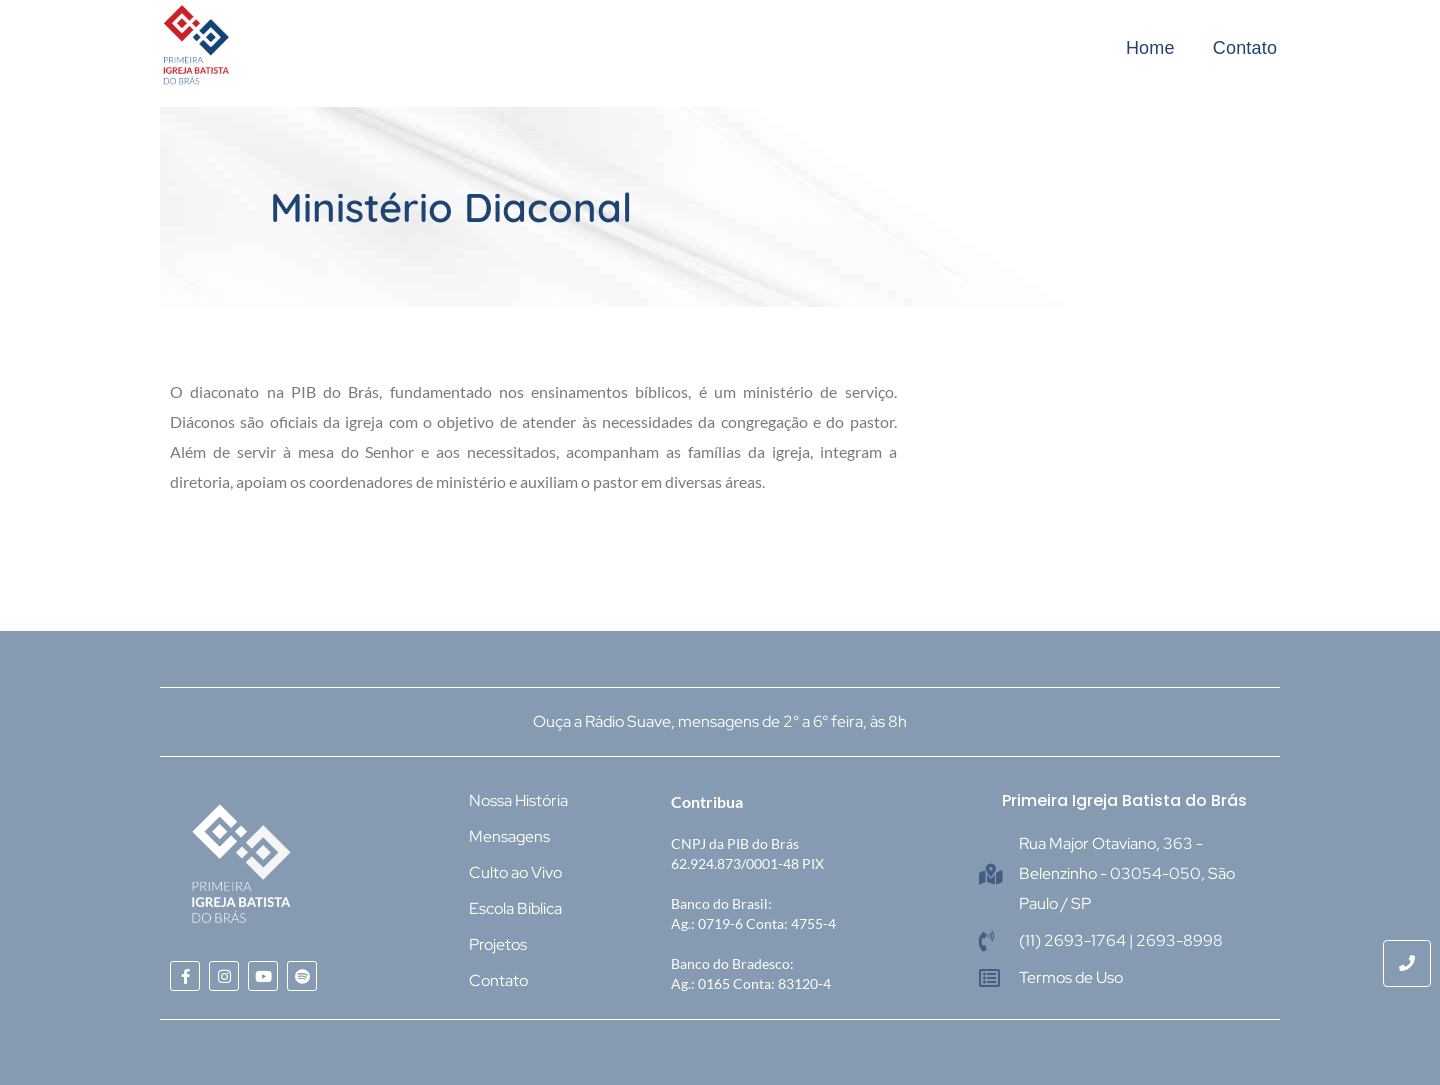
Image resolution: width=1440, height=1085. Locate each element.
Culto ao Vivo (515, 872)
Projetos (498, 944)
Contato (1245, 48)
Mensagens (509, 836)
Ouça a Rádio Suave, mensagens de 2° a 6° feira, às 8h (720, 721)
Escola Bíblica (515, 908)
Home (1150, 48)
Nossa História (518, 800)
